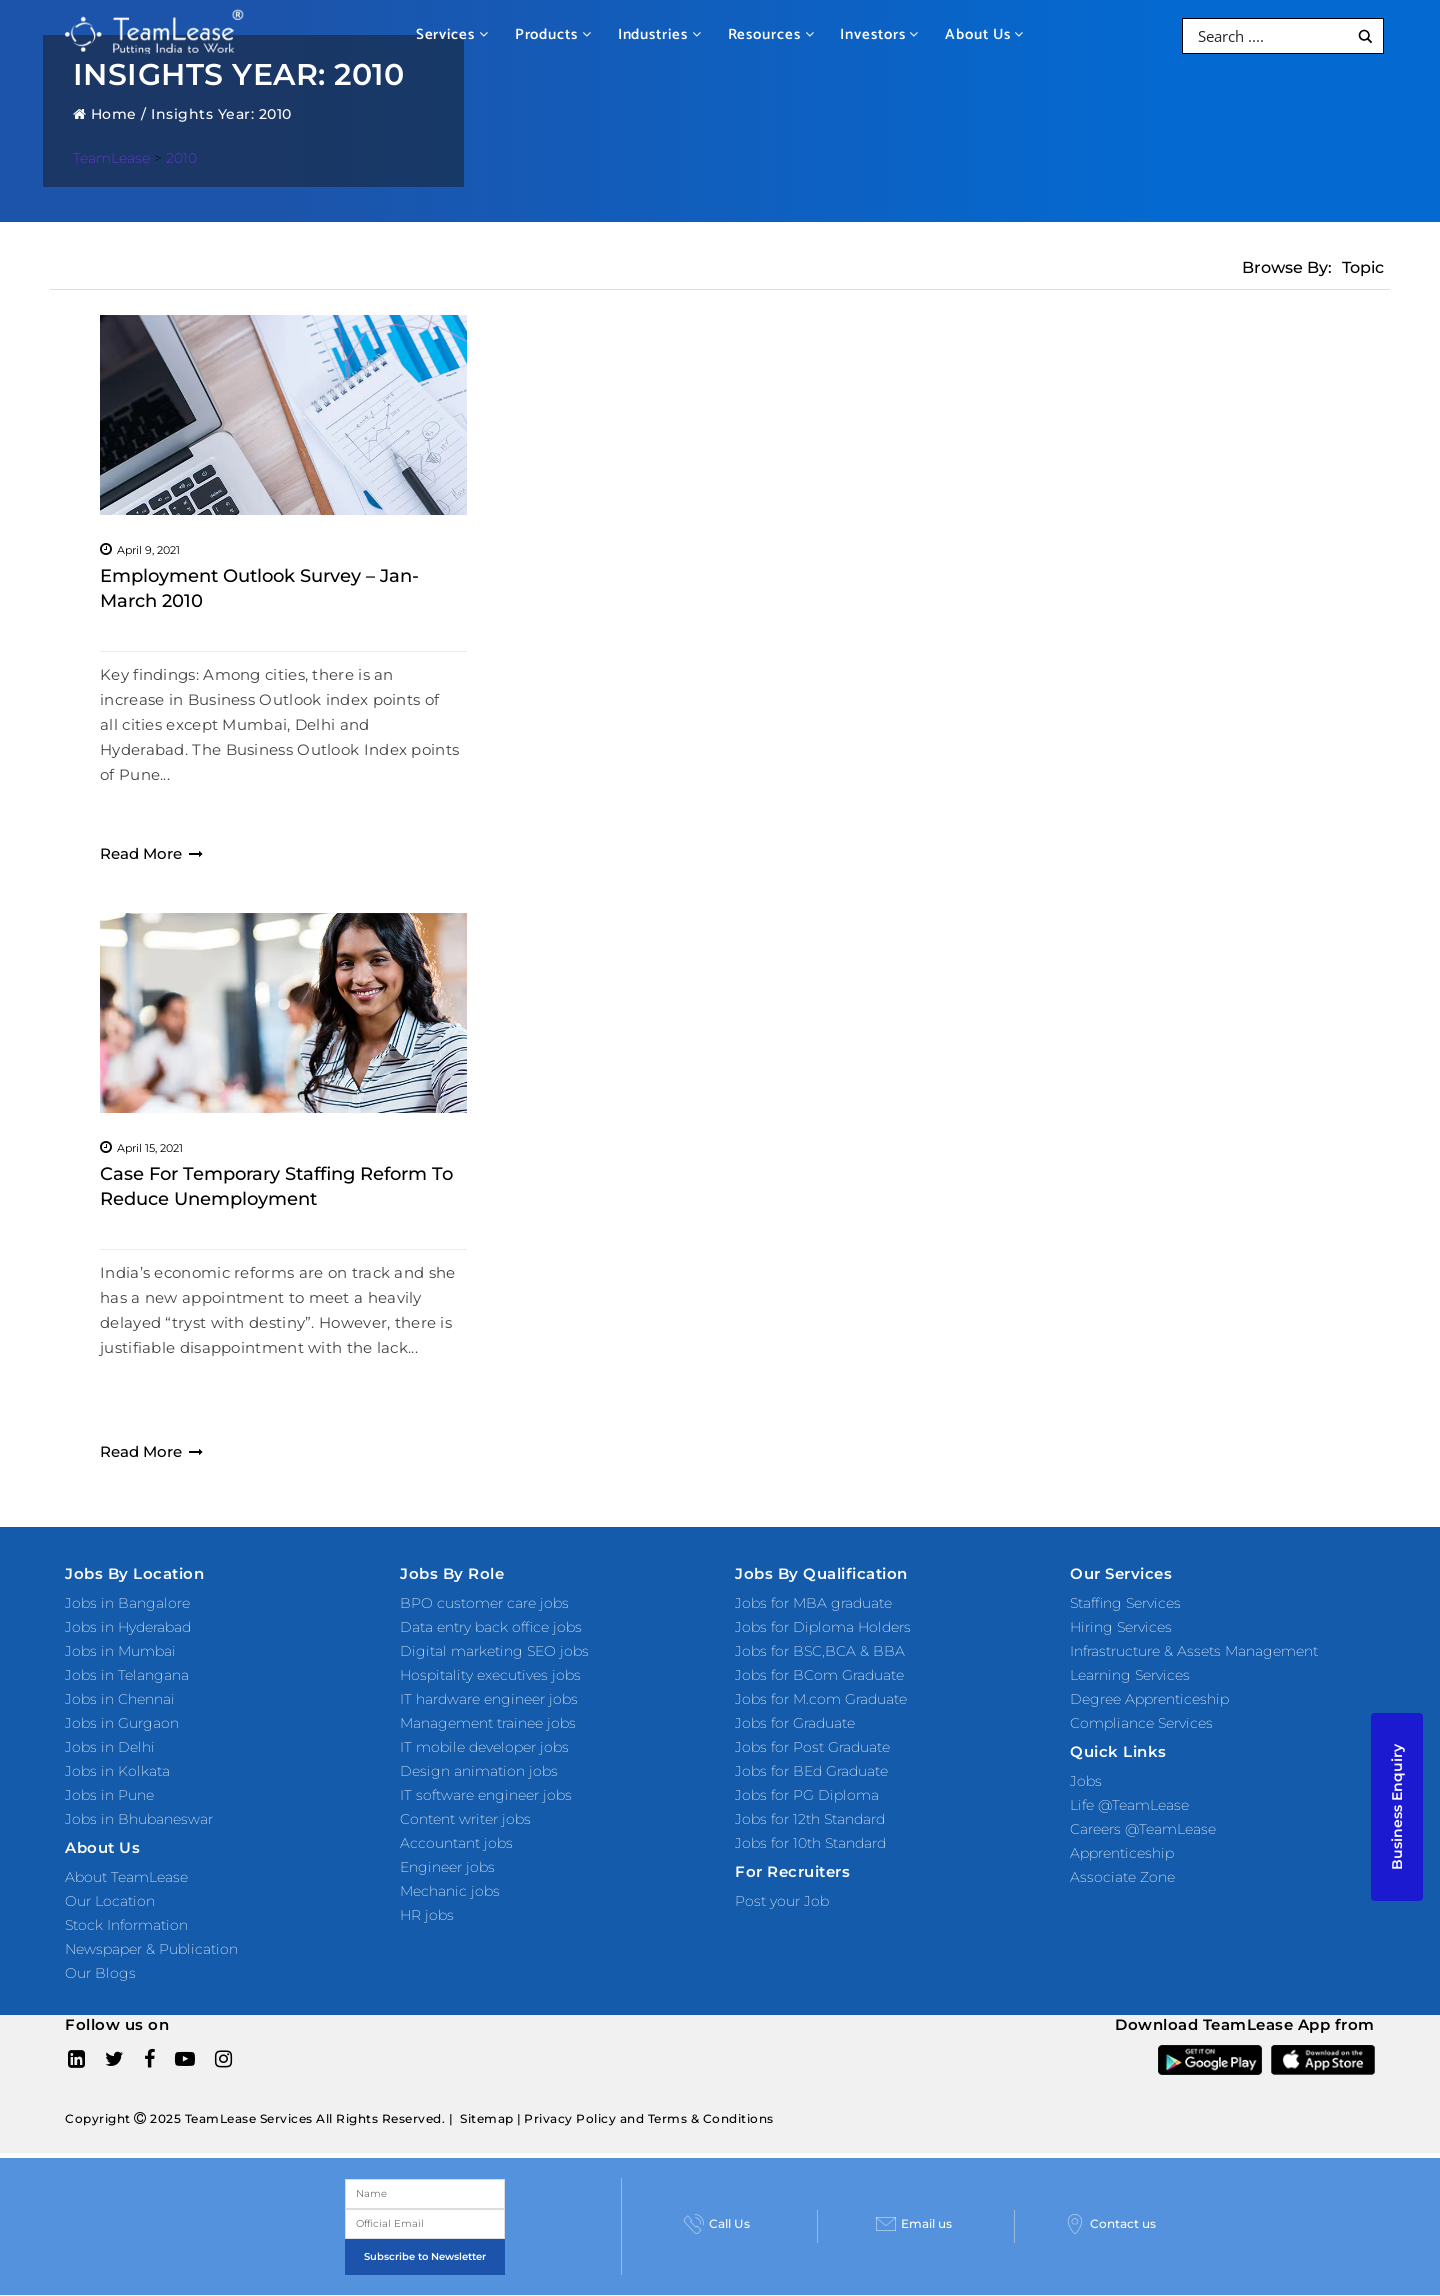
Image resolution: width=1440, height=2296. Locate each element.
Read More (151, 853)
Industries (660, 34)
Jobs (1086, 1781)
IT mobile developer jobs (484, 1747)
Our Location (110, 1901)
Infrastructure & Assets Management (1194, 1651)
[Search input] (1270, 36)
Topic (1363, 267)
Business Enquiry (1397, 1807)
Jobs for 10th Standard (810, 1843)
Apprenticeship (1122, 1853)
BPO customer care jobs (484, 1603)
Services (452, 34)
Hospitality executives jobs (490, 1675)
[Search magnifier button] (1365, 36)
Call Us (717, 2224)
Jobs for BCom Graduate (819, 1675)
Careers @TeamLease (1143, 1829)
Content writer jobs (465, 1819)
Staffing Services (1125, 1603)
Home (105, 114)
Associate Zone (1122, 1877)
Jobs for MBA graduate (813, 1603)
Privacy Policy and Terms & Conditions (649, 2118)
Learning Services (1130, 1675)
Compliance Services (1141, 1723)
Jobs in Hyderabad (128, 1627)
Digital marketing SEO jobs (494, 1651)
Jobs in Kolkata (117, 1771)
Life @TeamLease (1129, 1805)
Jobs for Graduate (795, 1723)
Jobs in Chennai (120, 1699)
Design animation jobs (479, 1771)
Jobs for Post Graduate (812, 1747)
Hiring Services (1121, 1627)
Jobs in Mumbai (120, 1651)
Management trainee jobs (488, 1723)
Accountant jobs (456, 1843)
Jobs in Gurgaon (122, 1723)
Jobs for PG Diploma (807, 1795)
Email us (914, 2224)
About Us (984, 34)
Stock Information (126, 1925)
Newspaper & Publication (151, 1949)
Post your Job (782, 1901)
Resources (771, 34)
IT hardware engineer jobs (489, 1699)
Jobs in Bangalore (127, 1603)
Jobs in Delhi (110, 1747)
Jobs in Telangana (127, 1675)
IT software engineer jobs (486, 1795)
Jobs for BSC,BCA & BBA (820, 1651)
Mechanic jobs (450, 1891)
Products (553, 34)
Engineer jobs (447, 1867)
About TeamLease (126, 1877)
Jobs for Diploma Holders (823, 1627)
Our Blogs (100, 1973)
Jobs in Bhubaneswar (139, 1819)
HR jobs (427, 1915)
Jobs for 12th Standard (810, 1819)
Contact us (1110, 2224)
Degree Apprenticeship (1149, 1699)
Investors (879, 34)
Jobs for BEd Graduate (811, 1771)
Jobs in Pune (109, 1795)
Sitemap (487, 2118)
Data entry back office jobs (491, 1627)
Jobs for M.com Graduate (821, 1699)
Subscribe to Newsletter (425, 2256)
